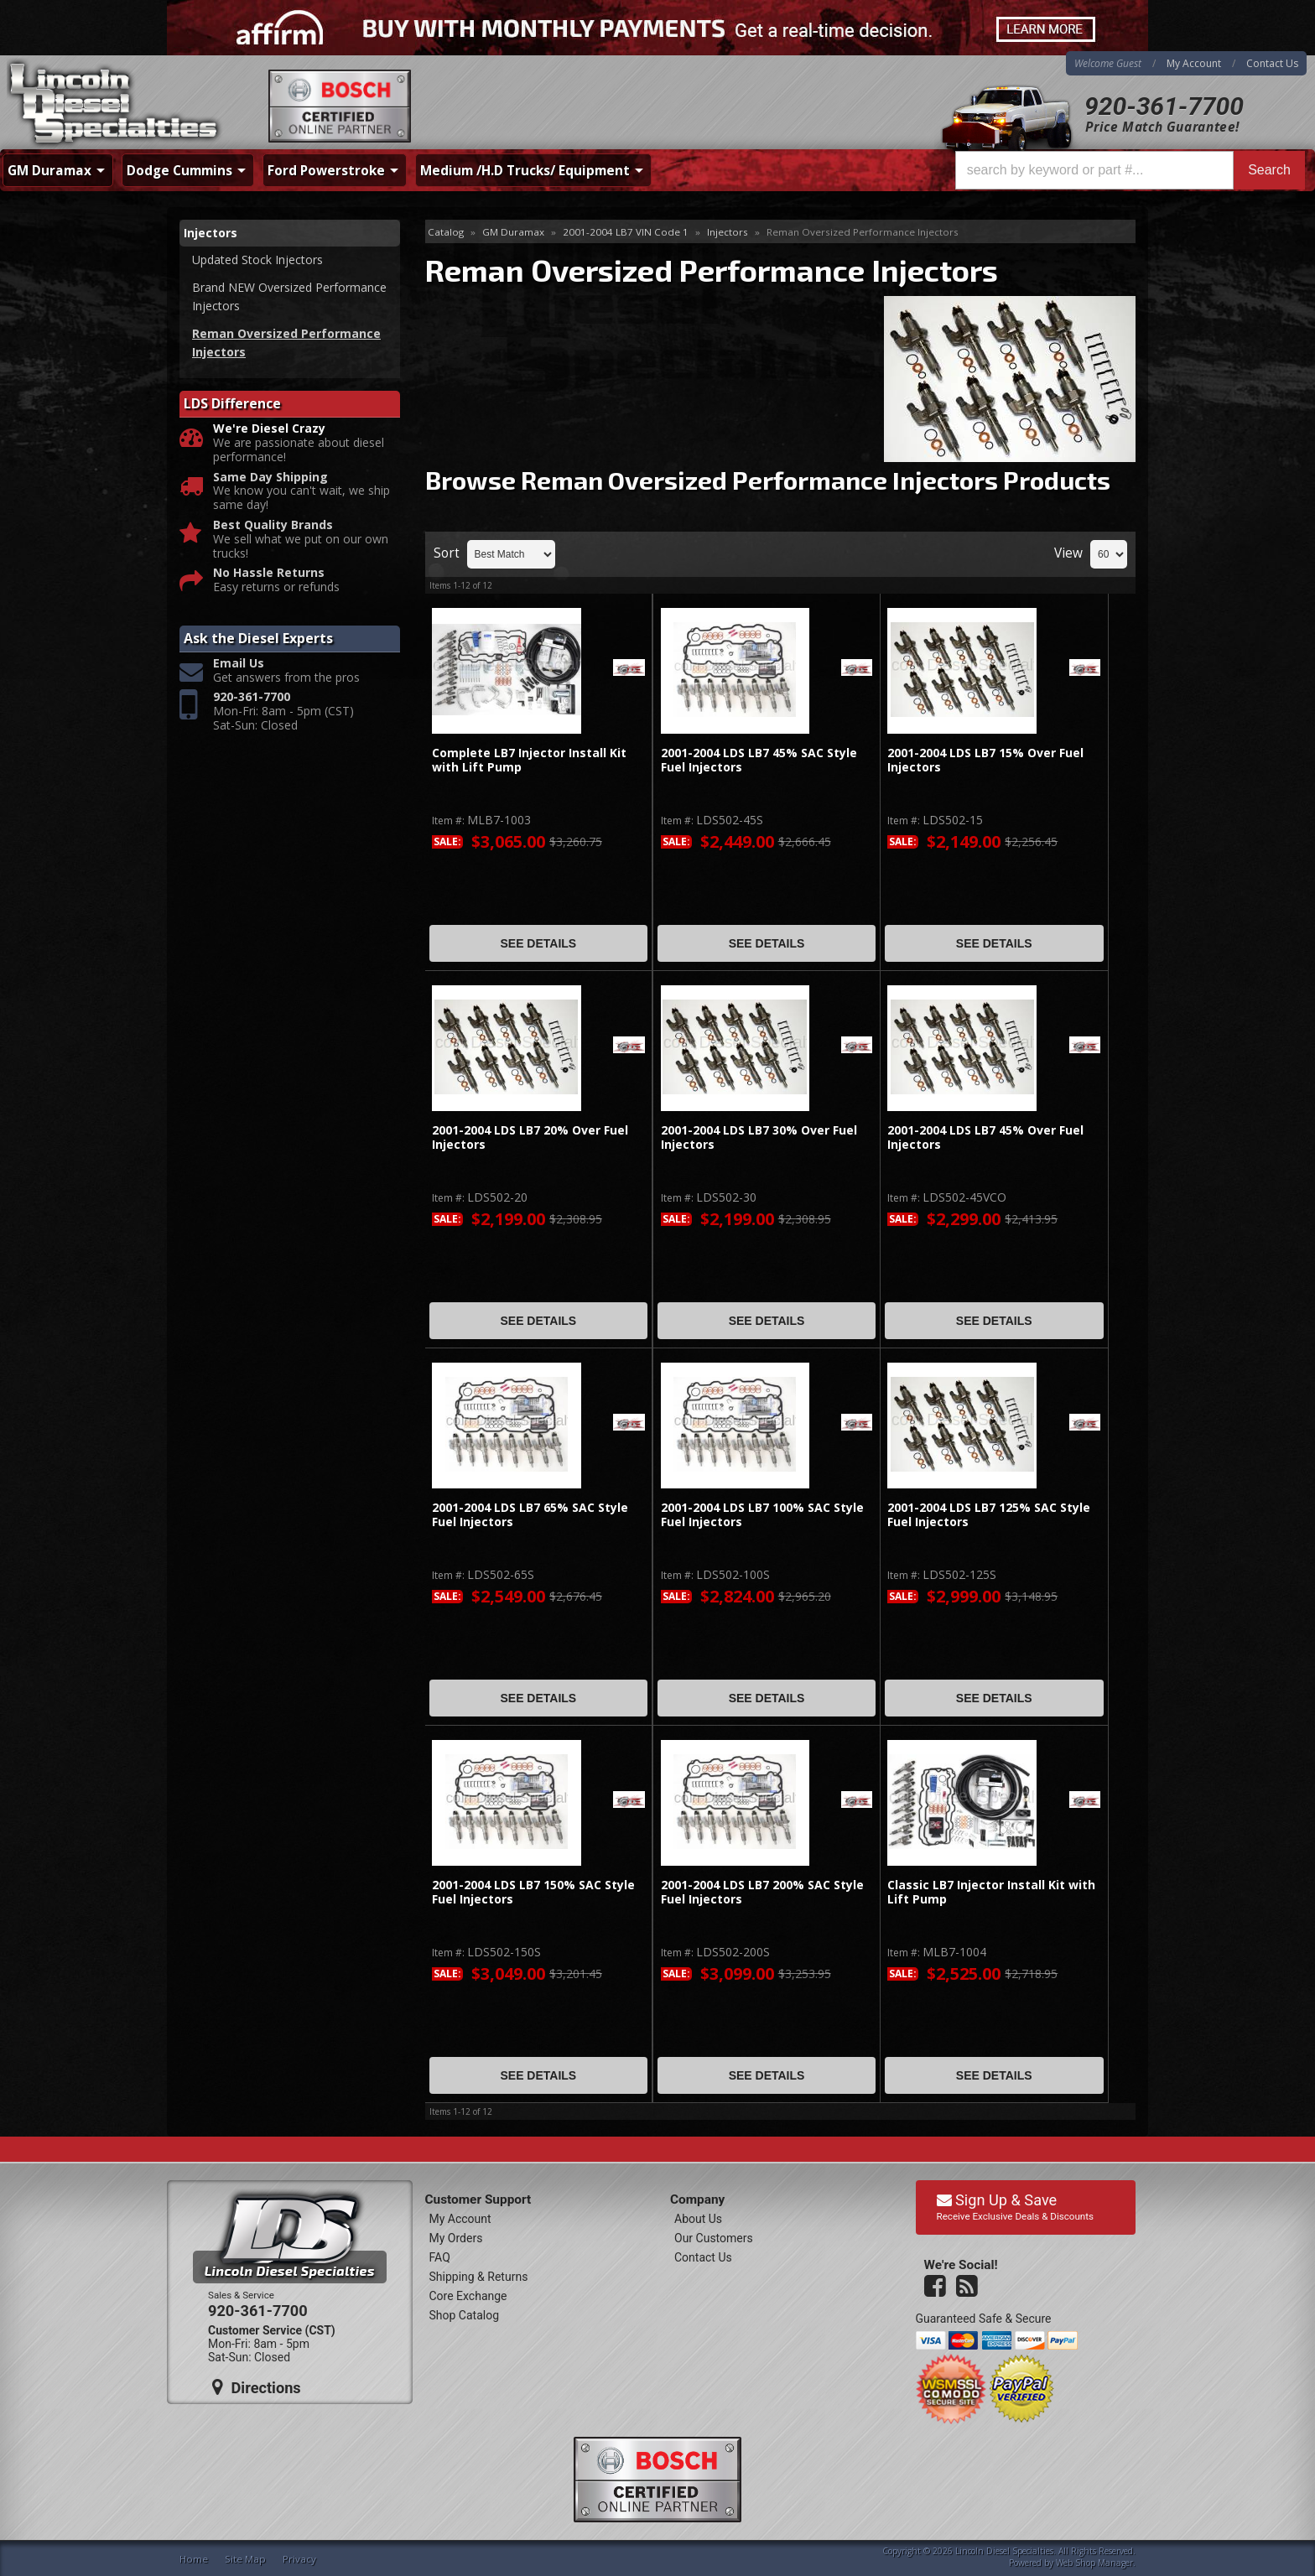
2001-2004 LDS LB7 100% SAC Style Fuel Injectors (762, 1515)
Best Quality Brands (273, 525)
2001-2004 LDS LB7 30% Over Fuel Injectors (759, 1137)
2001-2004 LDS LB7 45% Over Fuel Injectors (985, 1137)
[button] (1130, 170)
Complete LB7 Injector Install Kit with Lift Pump (529, 760)
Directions (256, 2387)
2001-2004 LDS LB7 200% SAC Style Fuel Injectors (762, 1892)
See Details (538, 943)
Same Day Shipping (270, 477)
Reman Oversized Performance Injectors (286, 342)
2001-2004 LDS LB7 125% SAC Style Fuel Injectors (988, 1515)
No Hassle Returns (269, 573)
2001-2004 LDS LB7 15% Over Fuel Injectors (985, 760)
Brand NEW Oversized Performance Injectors (289, 296)
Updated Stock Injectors (257, 259)
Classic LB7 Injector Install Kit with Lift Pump (991, 1892)
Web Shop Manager (1094, 2562)
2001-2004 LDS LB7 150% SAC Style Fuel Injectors (533, 1892)
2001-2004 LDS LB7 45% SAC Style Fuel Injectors (759, 760)
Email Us (238, 664)
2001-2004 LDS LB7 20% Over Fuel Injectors (530, 1137)
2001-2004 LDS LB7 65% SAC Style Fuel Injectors (530, 1515)
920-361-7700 (1164, 106)
